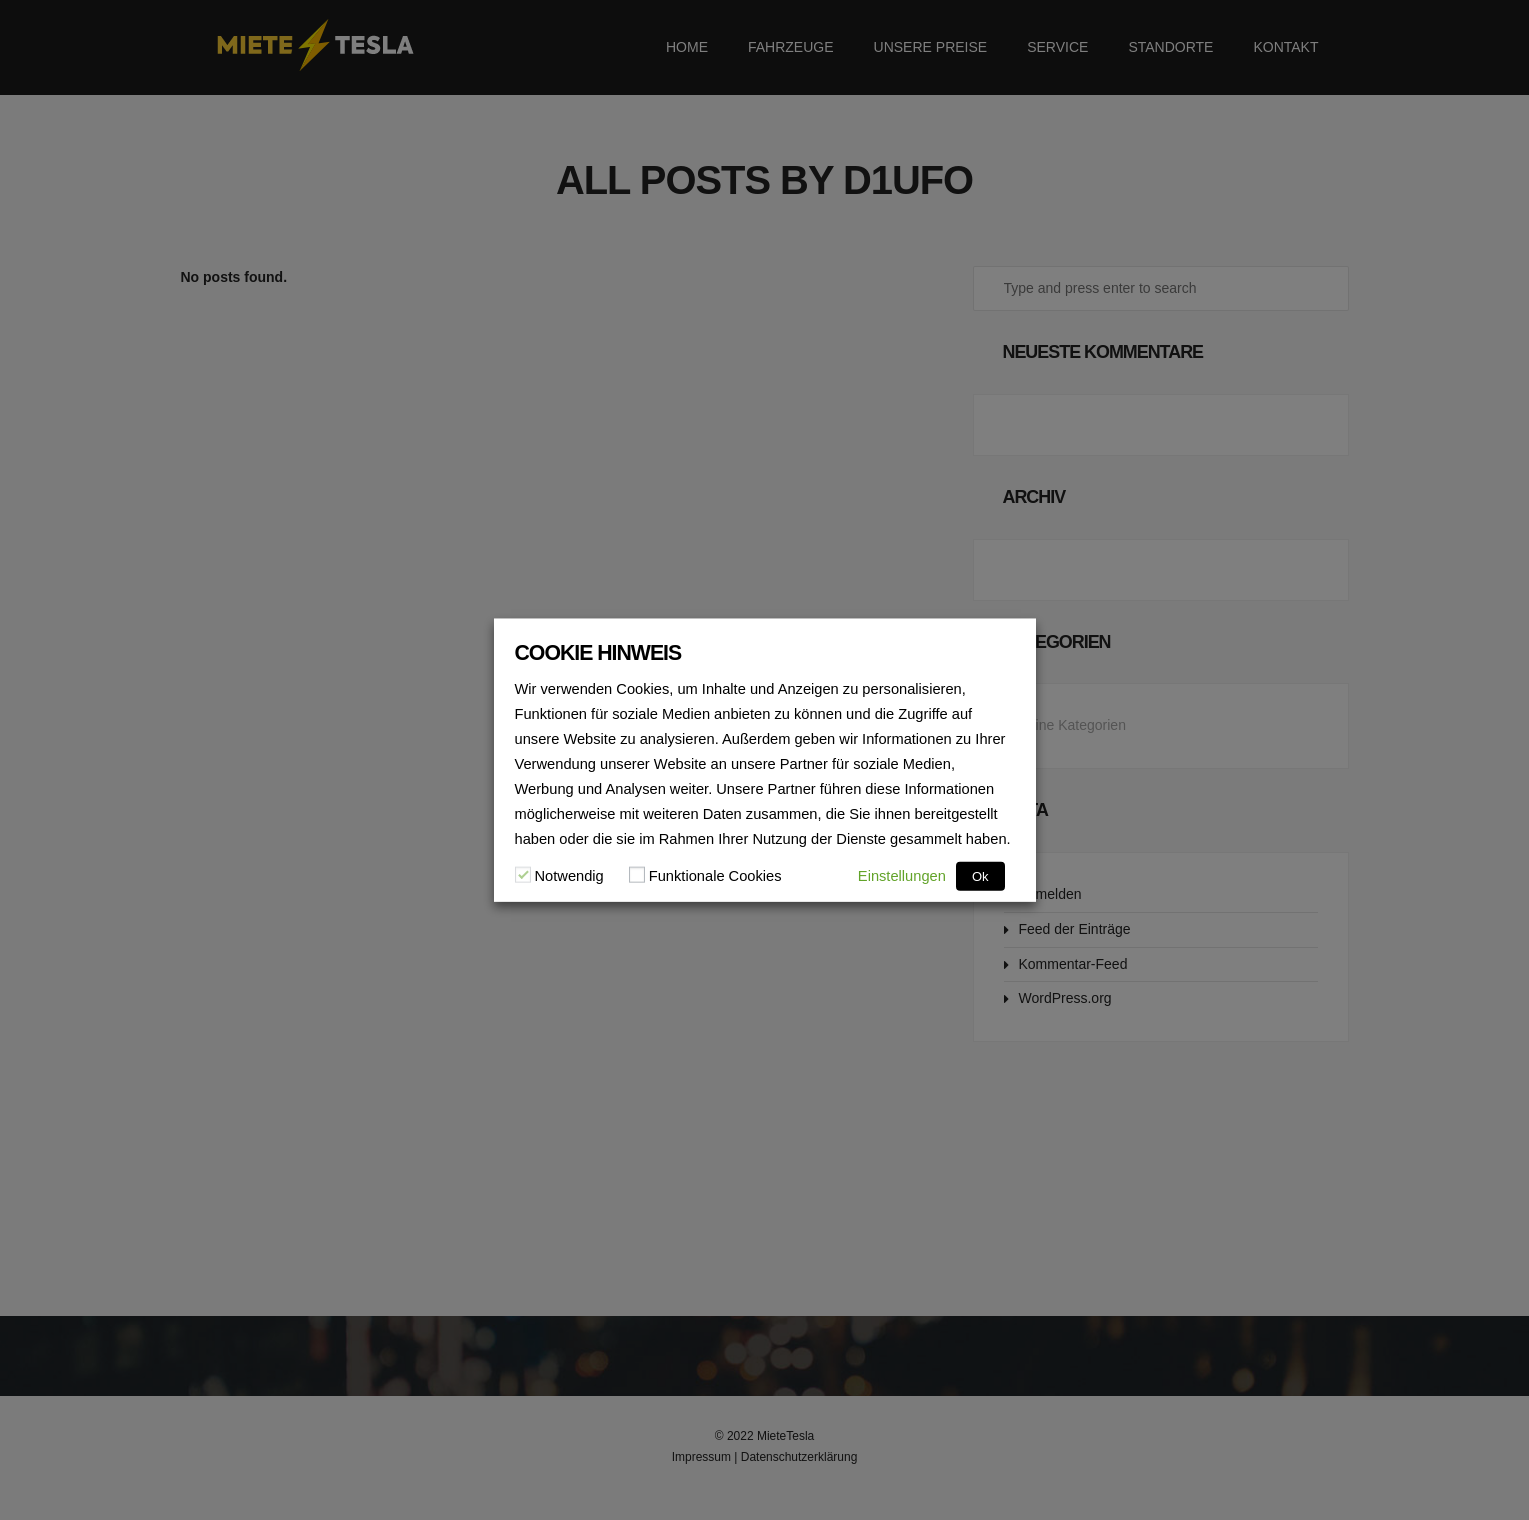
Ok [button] (980, 875)
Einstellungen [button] (902, 875)
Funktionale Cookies (715, 875)
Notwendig (569, 875)
